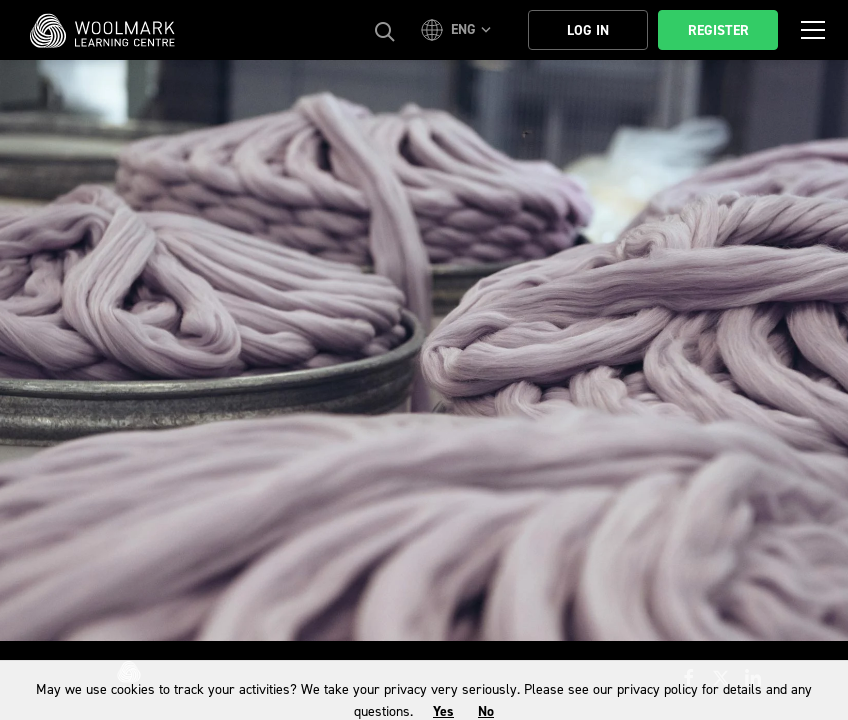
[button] (459, 30)
